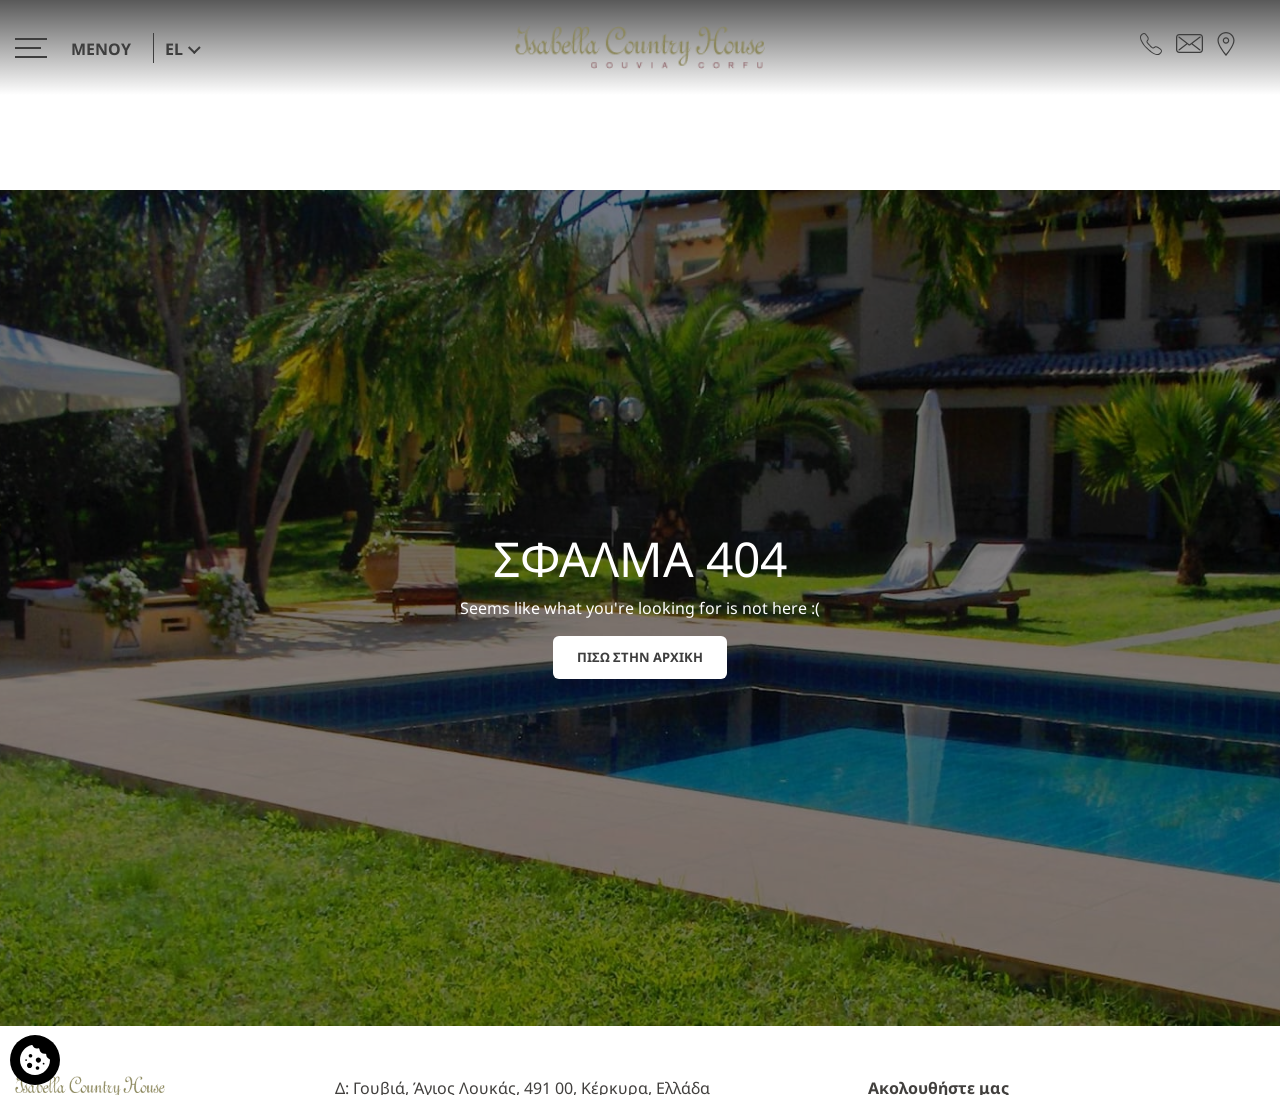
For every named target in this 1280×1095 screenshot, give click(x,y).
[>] (78, 47)
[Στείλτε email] (1189, 42)
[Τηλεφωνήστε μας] (1151, 42)
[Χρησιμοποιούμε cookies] (35, 1060)
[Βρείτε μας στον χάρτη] (1226, 42)
